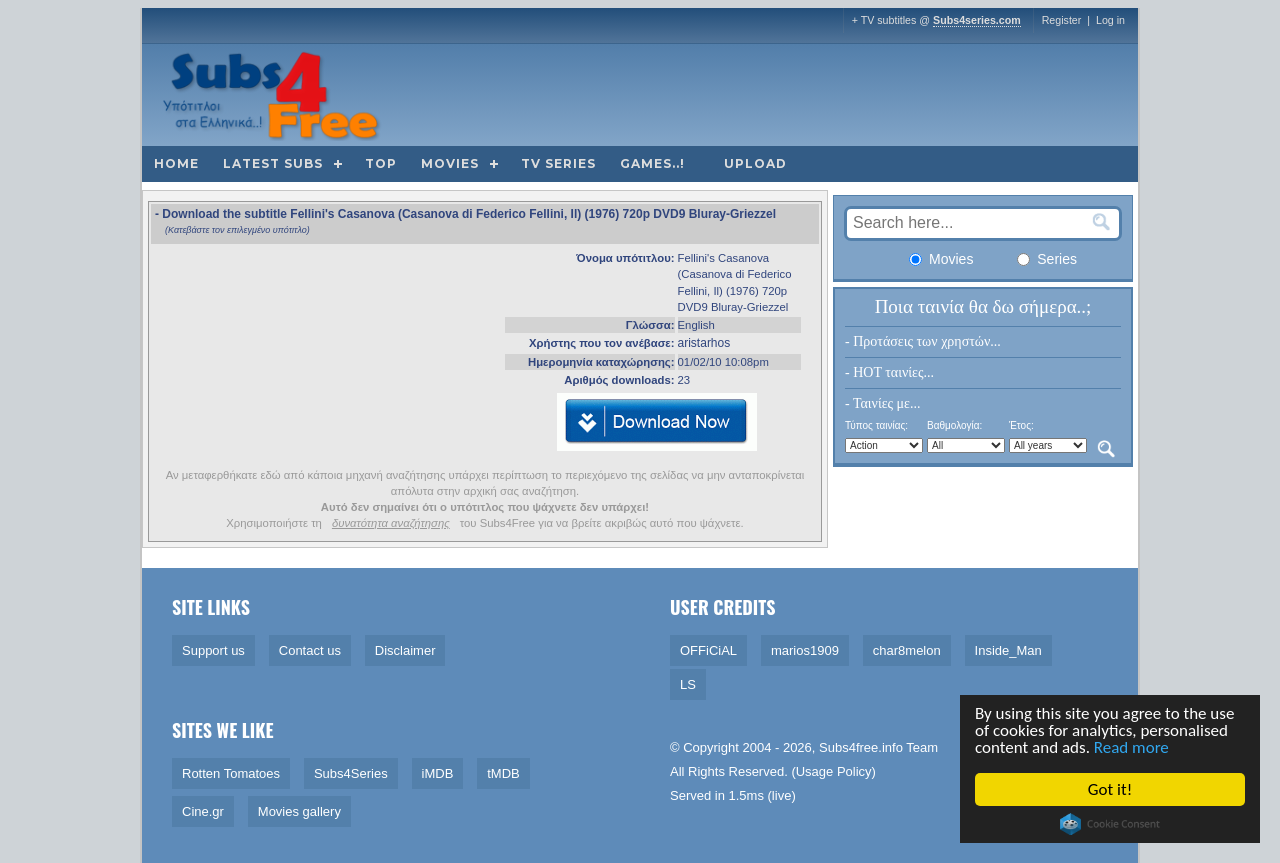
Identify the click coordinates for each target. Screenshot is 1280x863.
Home (176, 163)
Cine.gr (203, 811)
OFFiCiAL (708, 650)
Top (381, 163)
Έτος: (1021, 425)
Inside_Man (1008, 650)
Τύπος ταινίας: (876, 425)
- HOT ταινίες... (889, 372)
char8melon (907, 650)
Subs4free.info (861, 747)
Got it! (1111, 789)
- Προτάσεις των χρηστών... (923, 341)
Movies (450, 163)
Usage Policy (834, 771)
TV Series (558, 163)
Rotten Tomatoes (231, 773)
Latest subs (273, 163)
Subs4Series (351, 773)
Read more (1132, 747)
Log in (1110, 20)
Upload (755, 163)
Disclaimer (405, 650)
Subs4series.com (977, 20)
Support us (213, 650)
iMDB (438, 773)
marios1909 (805, 650)
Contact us (310, 650)
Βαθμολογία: (954, 425)
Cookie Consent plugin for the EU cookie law (1111, 824)
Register (1062, 20)
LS (688, 684)
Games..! (652, 163)
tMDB (503, 773)
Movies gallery (299, 811)
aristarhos (704, 343)
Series (1047, 259)
